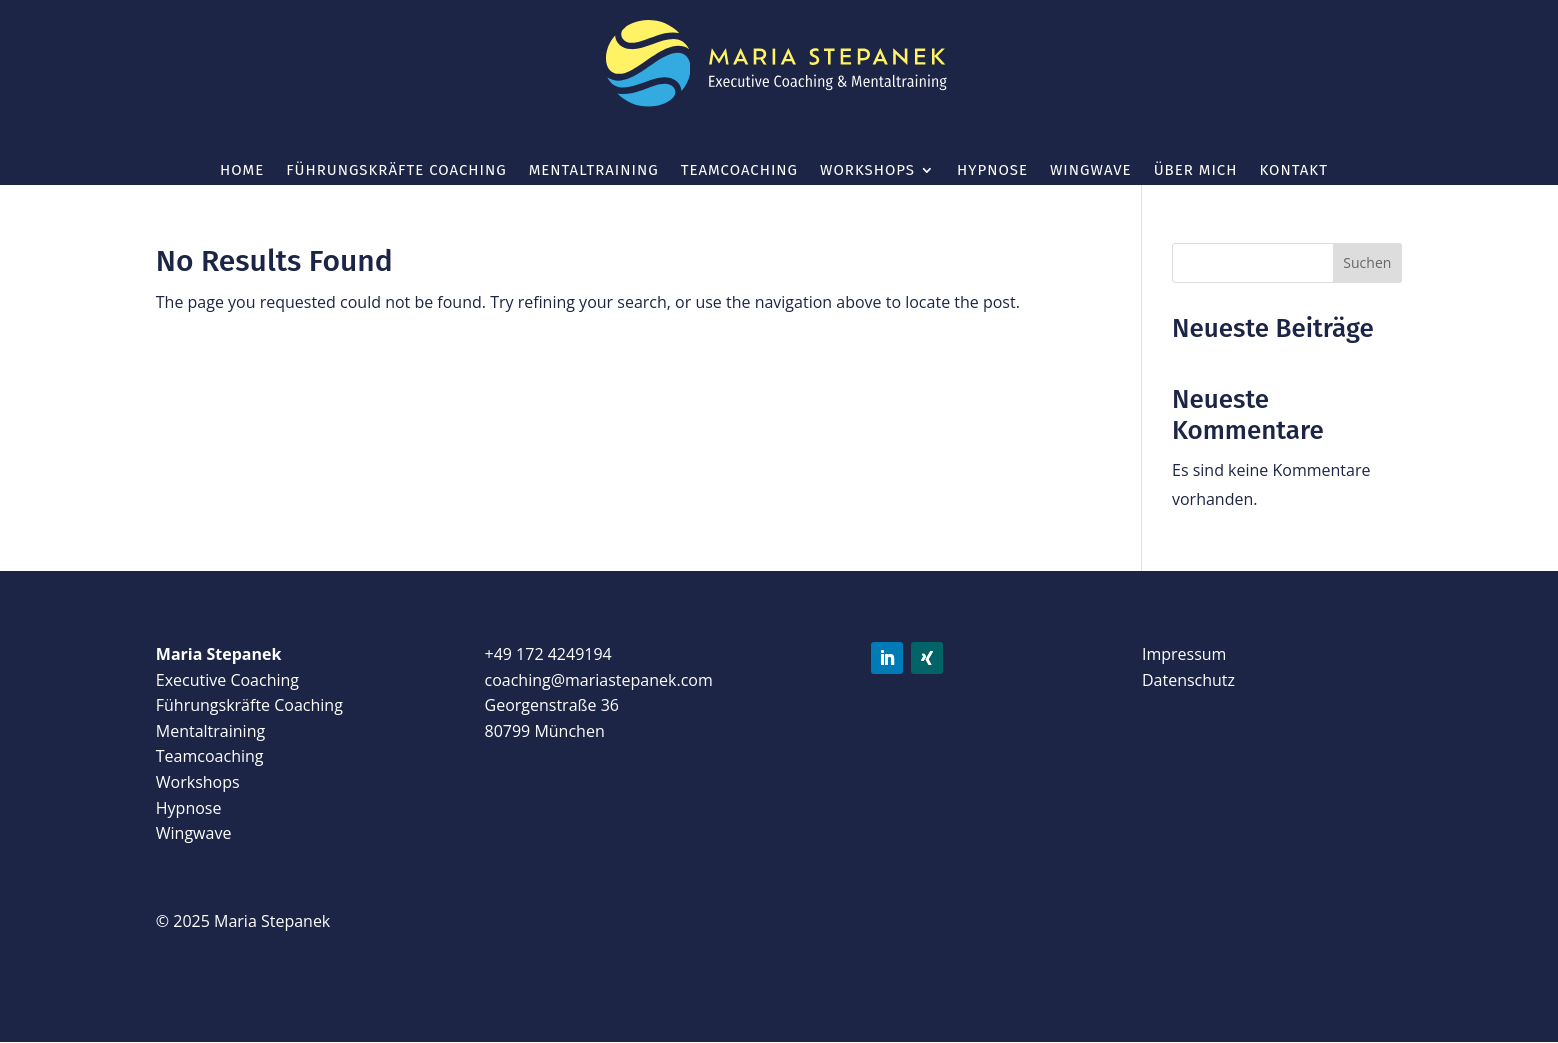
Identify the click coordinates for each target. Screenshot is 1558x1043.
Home (242, 171)
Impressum (1184, 654)
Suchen (1367, 262)
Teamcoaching (739, 171)
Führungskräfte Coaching (396, 171)
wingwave (1091, 171)
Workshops (867, 171)
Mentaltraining (594, 171)
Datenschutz (1188, 680)
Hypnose (992, 171)
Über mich (1196, 171)
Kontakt (1293, 171)
